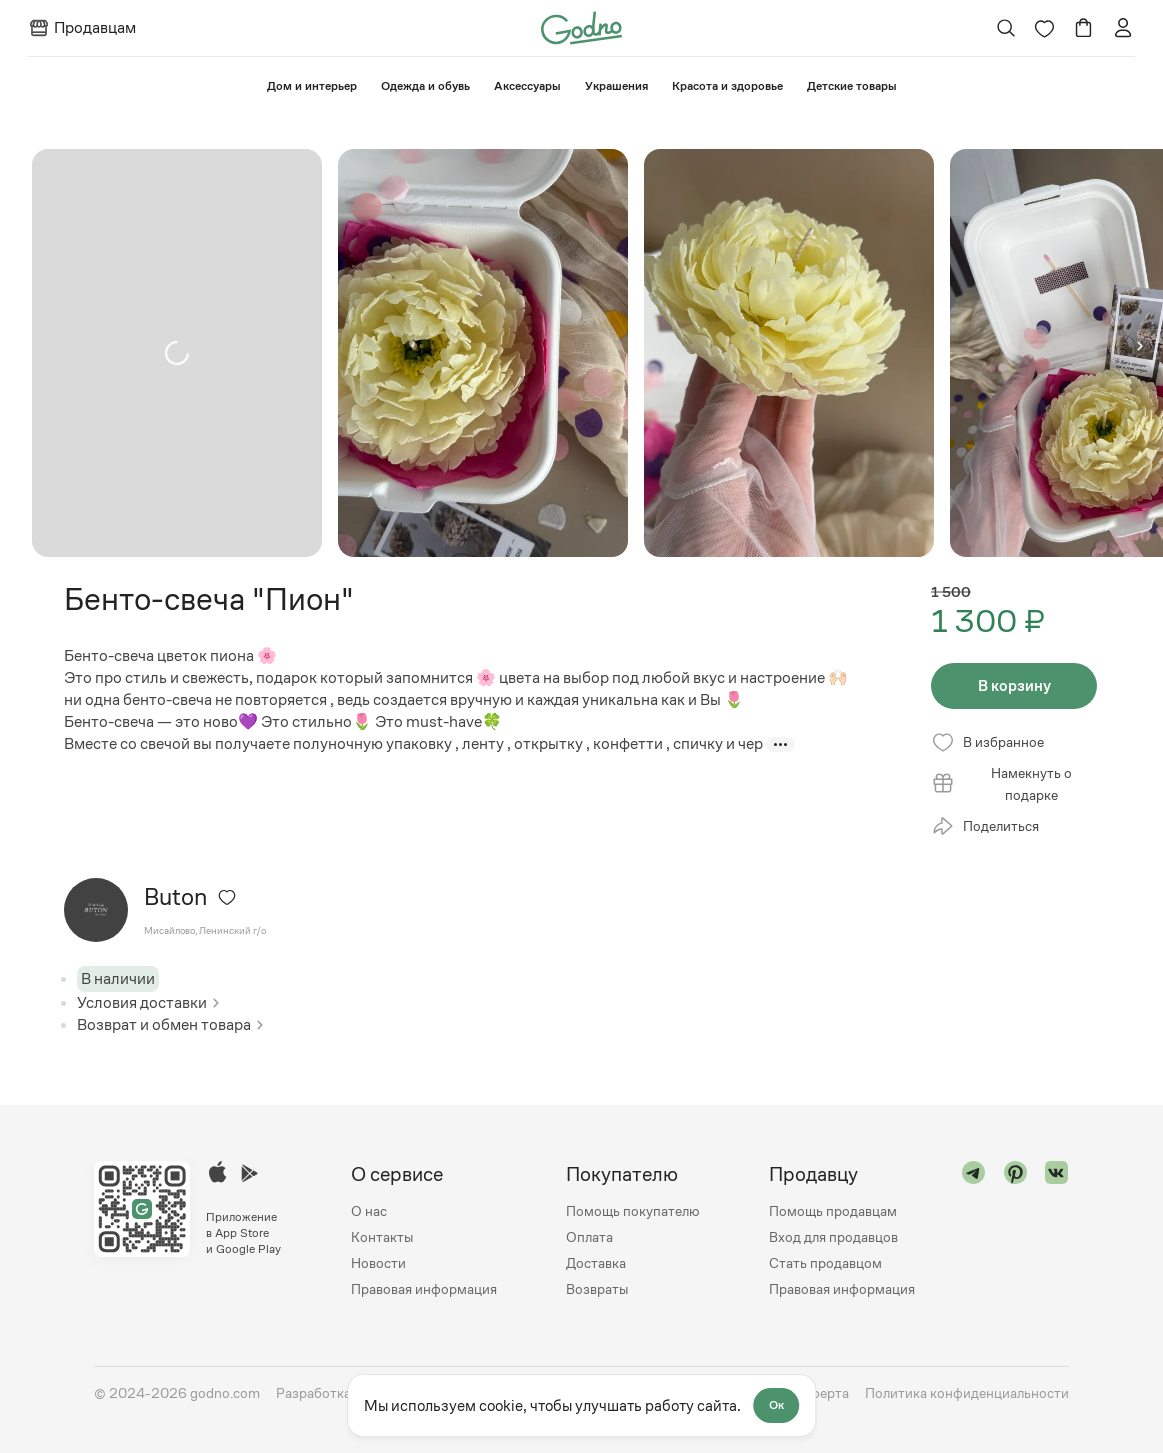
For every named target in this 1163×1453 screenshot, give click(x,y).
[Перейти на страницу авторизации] (1123, 28)
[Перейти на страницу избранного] (1043, 28)
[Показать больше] (780, 744)
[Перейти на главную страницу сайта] (580, 26)
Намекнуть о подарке (1001, 789)
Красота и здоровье (727, 86)
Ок (783, 1405)
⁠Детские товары (852, 86)
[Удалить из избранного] (227, 902)
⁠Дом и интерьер (312, 86)
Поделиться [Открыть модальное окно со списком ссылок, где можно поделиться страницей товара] (985, 831)
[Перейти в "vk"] (1057, 1231)
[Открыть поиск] (1003, 28)
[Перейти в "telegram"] (974, 1231)
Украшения (616, 86)
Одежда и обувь (425, 86)
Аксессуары (527, 86)
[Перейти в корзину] (1083, 28)
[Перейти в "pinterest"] (1016, 1231)
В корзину (1014, 686)
